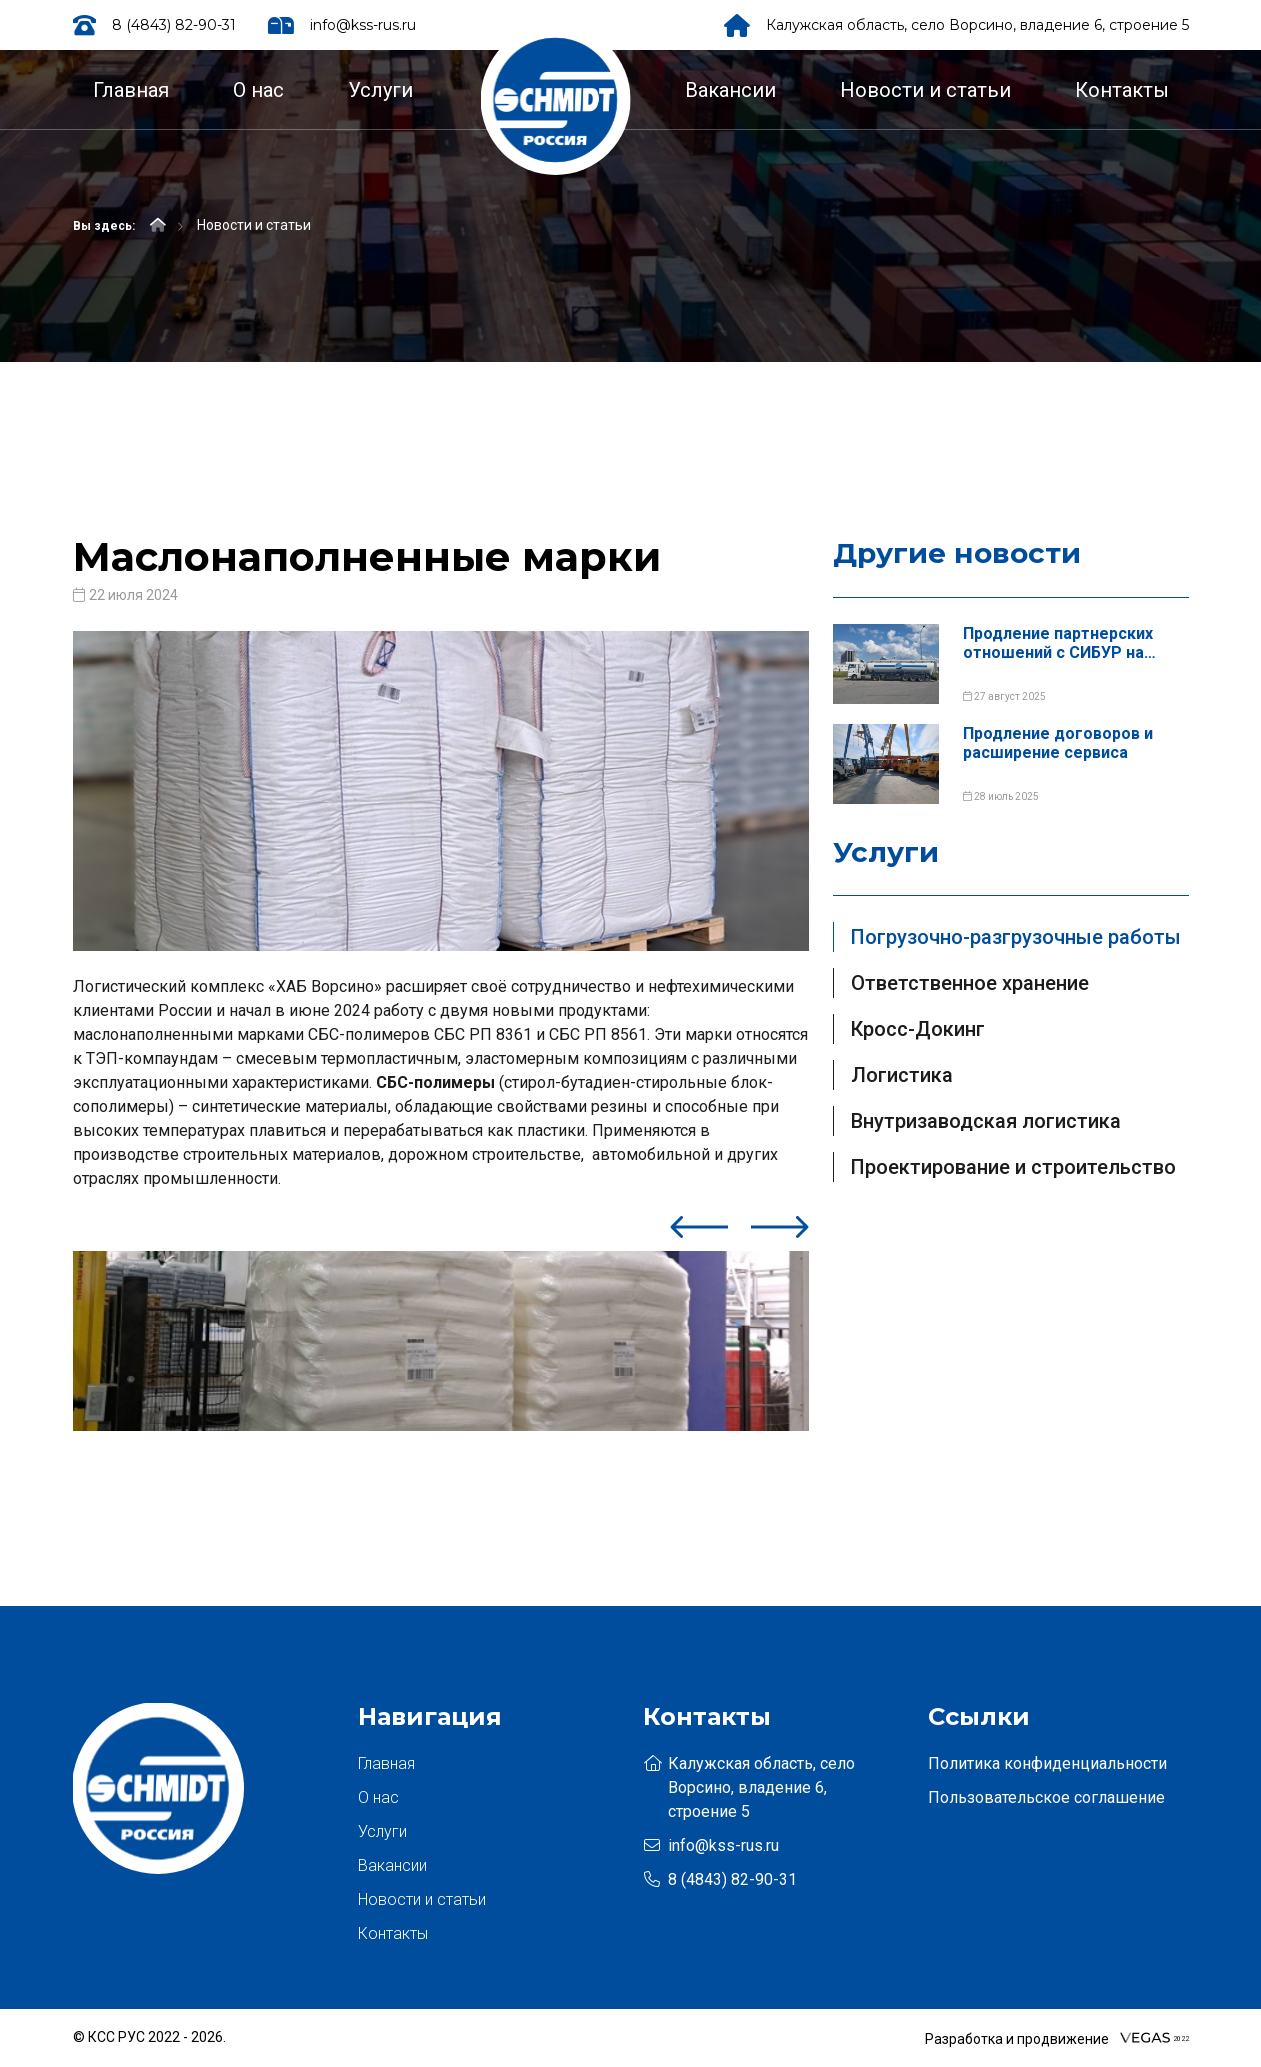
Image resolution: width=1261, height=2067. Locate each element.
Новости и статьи (925, 90)
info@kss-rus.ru (363, 25)
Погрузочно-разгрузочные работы (1016, 937)
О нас (258, 90)
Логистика (902, 1075)
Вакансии (730, 90)
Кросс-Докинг (918, 1029)
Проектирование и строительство (1013, 1167)
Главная (131, 90)
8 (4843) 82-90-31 (174, 25)
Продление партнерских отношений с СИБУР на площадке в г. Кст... (1058, 643)
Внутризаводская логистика (986, 1121)
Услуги (380, 90)
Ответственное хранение (970, 983)
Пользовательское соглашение (1046, 1797)
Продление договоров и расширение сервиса (1058, 743)
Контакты (1122, 90)
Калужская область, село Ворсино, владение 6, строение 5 (977, 25)
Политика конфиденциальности (1047, 1763)
